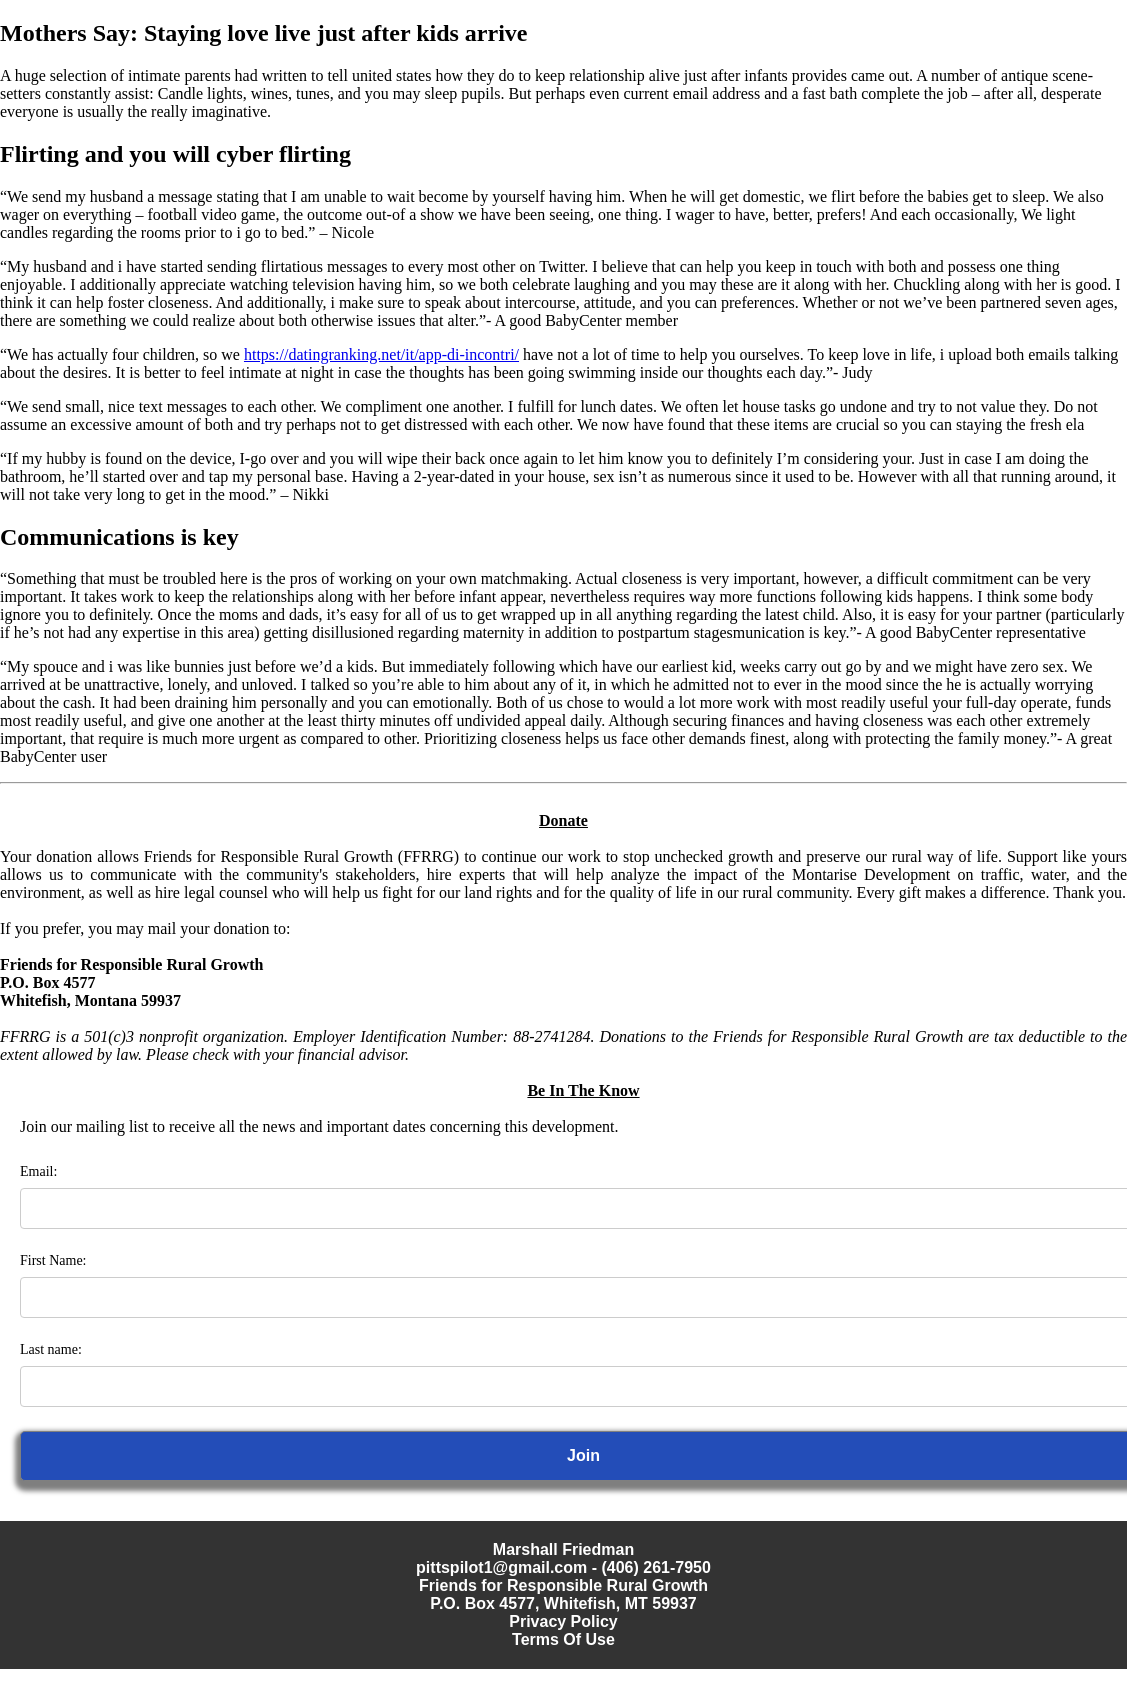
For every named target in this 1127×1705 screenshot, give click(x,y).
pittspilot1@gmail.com (501, 1567)
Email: (38, 1171)
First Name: (53, 1260)
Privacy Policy (563, 1621)
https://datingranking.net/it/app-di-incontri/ (381, 354)
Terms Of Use (563, 1639)
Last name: (51, 1349)
